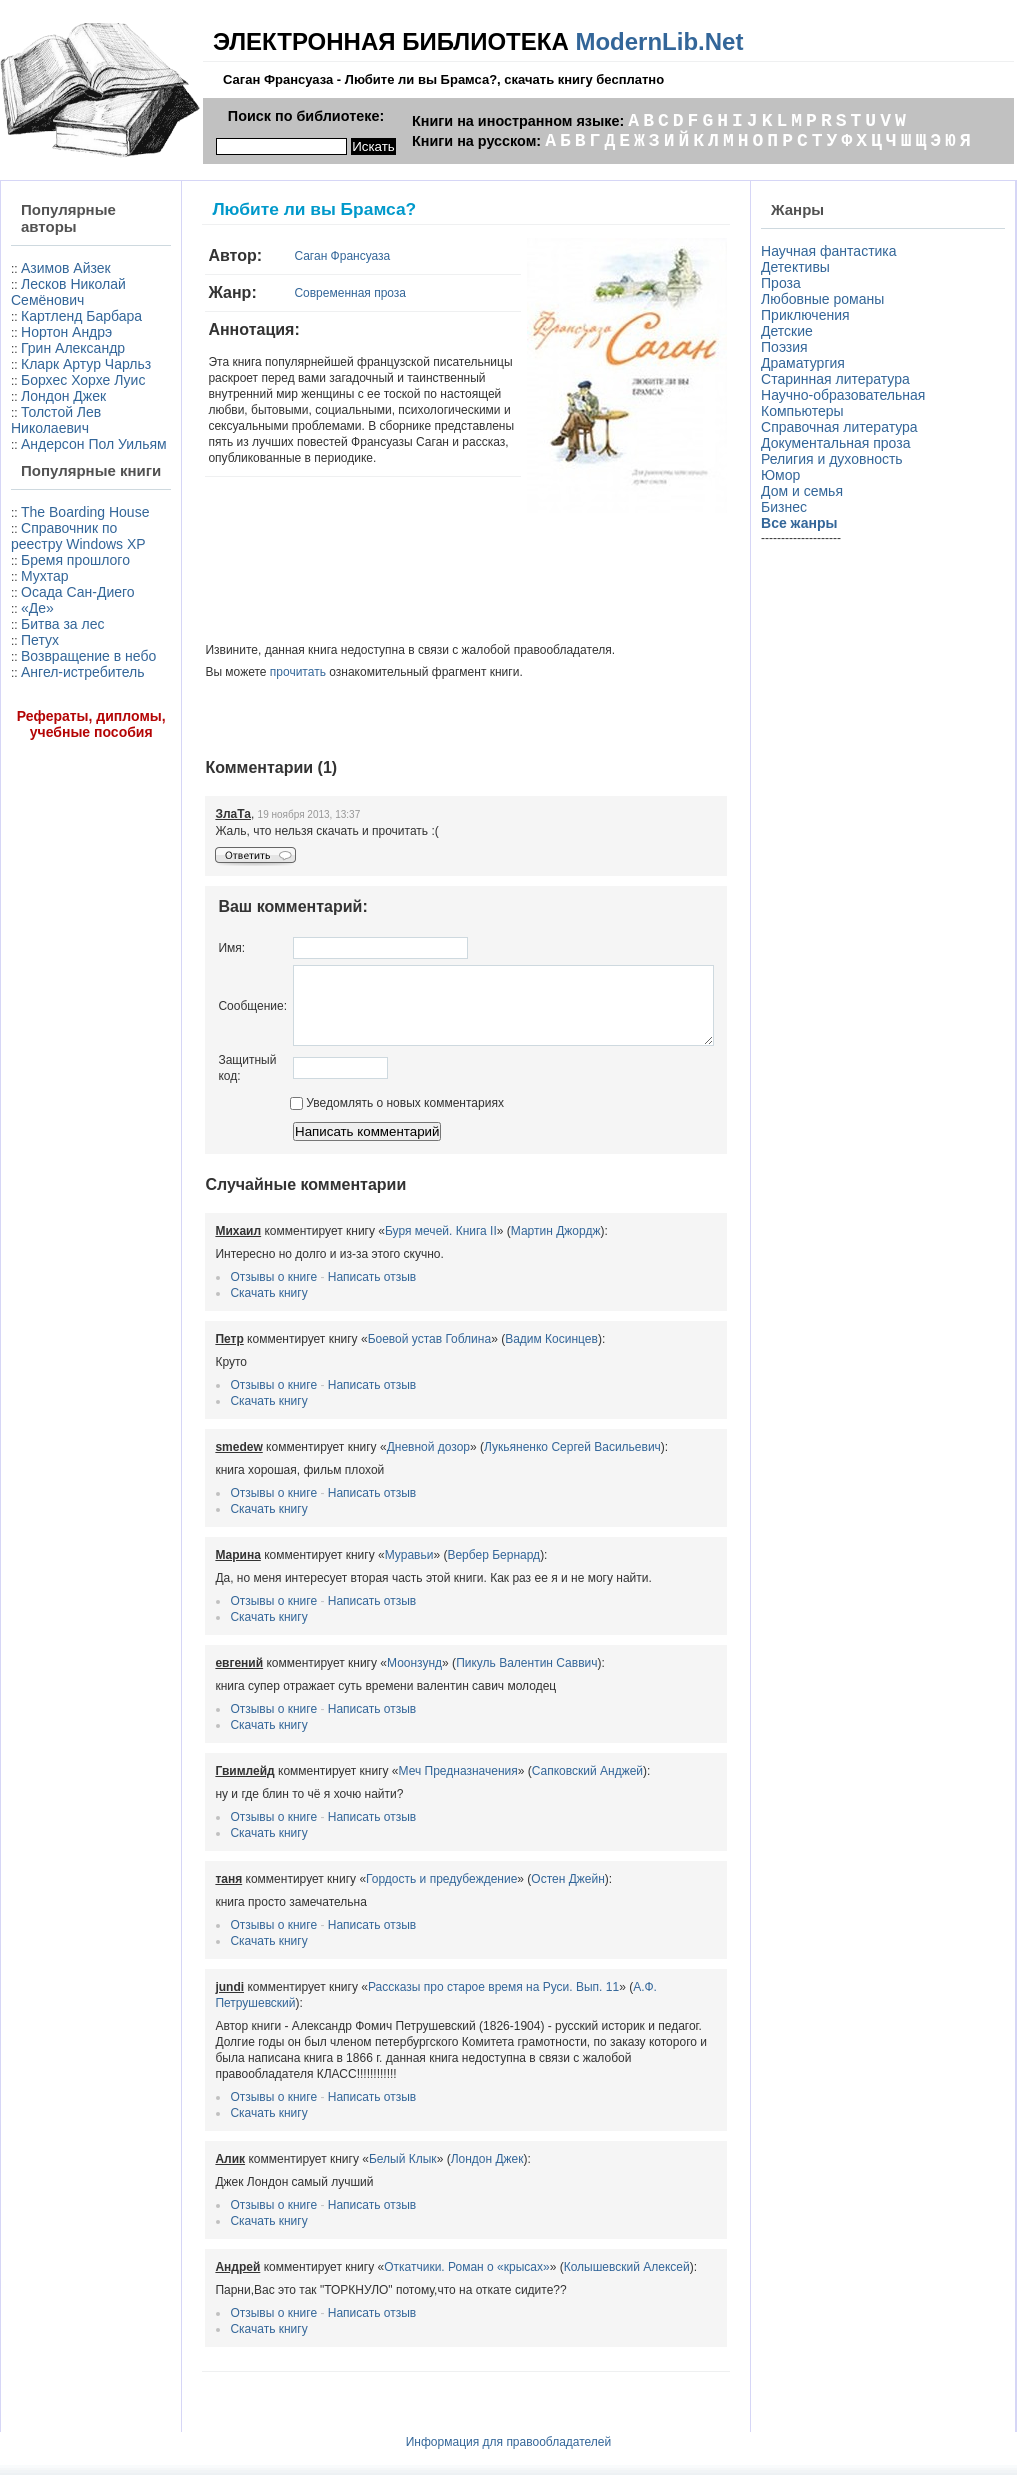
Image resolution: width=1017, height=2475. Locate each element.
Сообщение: (207, 1013)
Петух (40, 801)
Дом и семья (806, 491)
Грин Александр (73, 380)
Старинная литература (839, 379)
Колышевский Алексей (581, 2250)
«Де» (37, 769)
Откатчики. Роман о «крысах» (421, 2250)
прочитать (252, 672)
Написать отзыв (326, 1292)
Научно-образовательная (847, 395)
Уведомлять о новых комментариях (351, 1118)
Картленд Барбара (46, 340)
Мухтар (45, 721)
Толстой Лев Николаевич (56, 484)
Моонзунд (368, 1678)
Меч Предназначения (412, 1786)
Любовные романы (826, 299)
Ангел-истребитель (52, 857)
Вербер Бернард (448, 1570)
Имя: (186, 948)
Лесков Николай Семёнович (47, 300)
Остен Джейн (523, 1894)
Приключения (809, 315)
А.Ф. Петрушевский (641, 2002)
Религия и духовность (836, 459)
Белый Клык (357, 2142)
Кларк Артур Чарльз (56, 404)
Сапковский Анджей (541, 1786)
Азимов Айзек (66, 268)
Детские (791, 331)
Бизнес (788, 507)
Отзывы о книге (228, 1292)
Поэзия (788, 347)
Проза (785, 283)
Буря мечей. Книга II (395, 1246)
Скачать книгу (223, 1308)
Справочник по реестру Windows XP (67, 657)
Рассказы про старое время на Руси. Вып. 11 (447, 2002)
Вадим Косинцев (506, 1354)
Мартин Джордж (510, 1246)
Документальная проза (839, 443)
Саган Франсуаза (297, 256)
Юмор (784, 475)
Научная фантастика (833, 251)
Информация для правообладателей (509, 2425)
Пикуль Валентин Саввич (481, 1678)
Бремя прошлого (42, 697)
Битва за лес (62, 785)
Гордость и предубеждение (396, 1894)
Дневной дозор (382, 1462)
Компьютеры (806, 411)
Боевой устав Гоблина (384, 1354)
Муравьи (363, 1570)
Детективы (799, 267)
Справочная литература (843, 427)
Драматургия (807, 363)
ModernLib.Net (659, 41)
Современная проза (305, 293)
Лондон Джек (63, 460)
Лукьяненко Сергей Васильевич (526, 1462)
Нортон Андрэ (66, 364)
